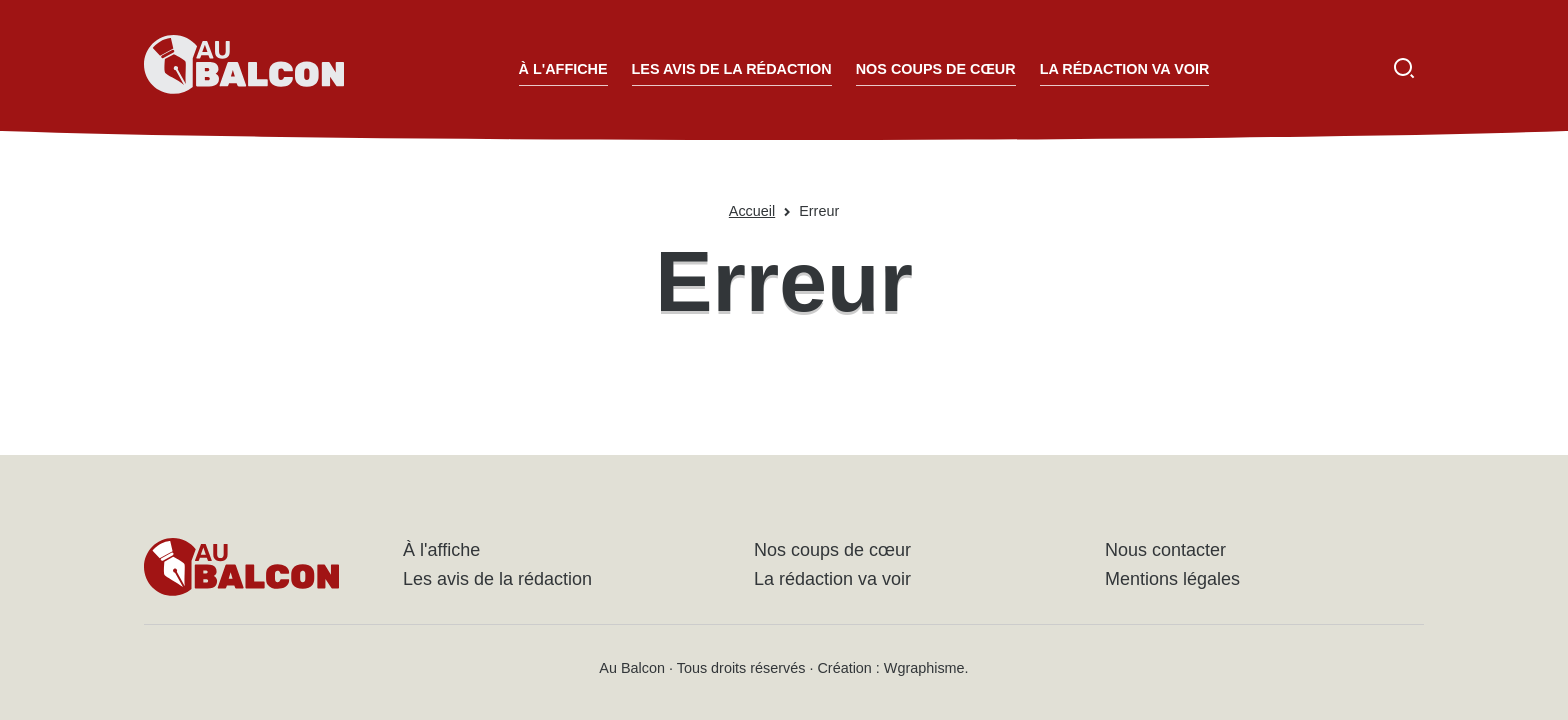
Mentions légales (1172, 579)
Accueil (752, 211)
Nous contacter (1165, 550)
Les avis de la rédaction (732, 69)
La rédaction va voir (1125, 69)
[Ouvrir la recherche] (1404, 68)
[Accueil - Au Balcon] (244, 68)
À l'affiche (563, 69)
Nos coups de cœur (936, 69)
